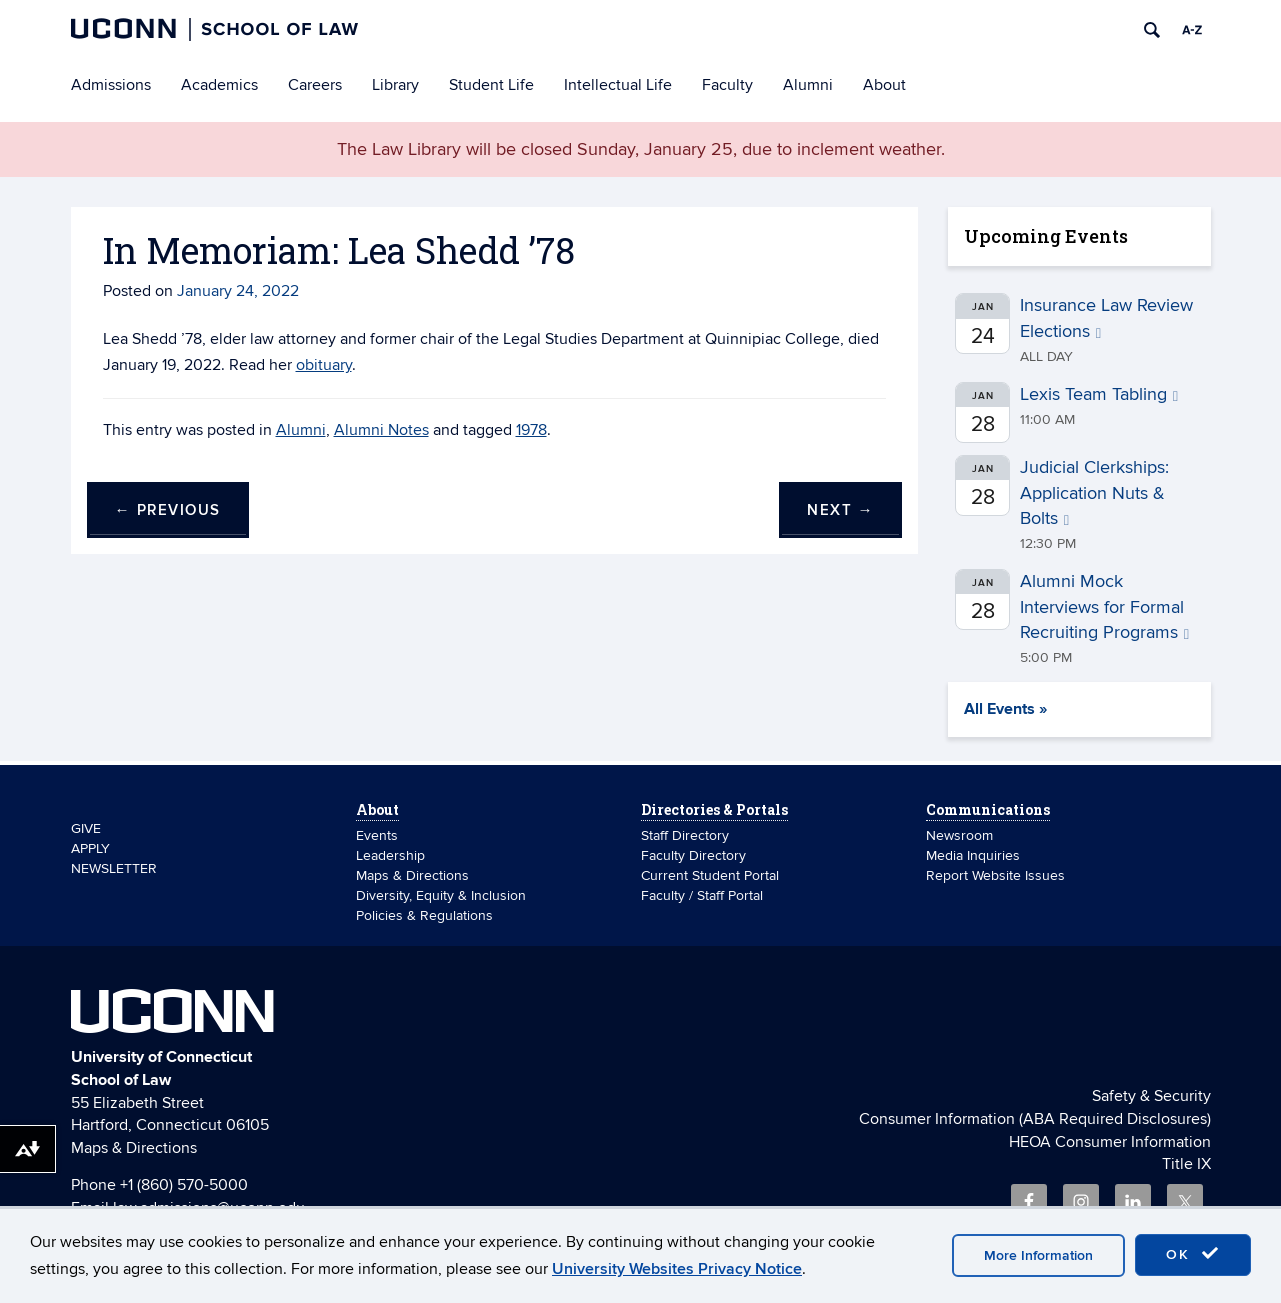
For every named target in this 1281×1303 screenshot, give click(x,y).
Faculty (727, 85)
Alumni (808, 85)
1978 (531, 430)
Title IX (1186, 1164)
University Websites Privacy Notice (677, 1269)
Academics (219, 85)
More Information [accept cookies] (1038, 1255)
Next (840, 510)
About (884, 85)
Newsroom (961, 835)
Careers (315, 85)
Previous (168, 510)
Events (377, 835)
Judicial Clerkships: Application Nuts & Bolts (1094, 493)
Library (395, 85)
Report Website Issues (995, 875)
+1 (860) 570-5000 (184, 1185)
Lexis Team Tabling (1099, 394)
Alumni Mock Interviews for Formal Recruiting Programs (1104, 607)
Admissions (111, 85)
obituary (324, 365)
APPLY (90, 848)
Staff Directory (685, 835)
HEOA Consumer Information (1110, 1142)
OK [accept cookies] (1193, 1254)
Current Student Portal (710, 875)
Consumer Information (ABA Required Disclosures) (1035, 1119)
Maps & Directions (412, 875)
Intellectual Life (618, 85)
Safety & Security (1151, 1096)
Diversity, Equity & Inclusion (441, 895)
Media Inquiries (973, 855)
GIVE (86, 828)
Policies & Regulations (424, 915)
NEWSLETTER (114, 868)
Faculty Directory (693, 855)
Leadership (390, 855)
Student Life (491, 85)
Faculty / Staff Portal (702, 895)
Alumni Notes (381, 430)
